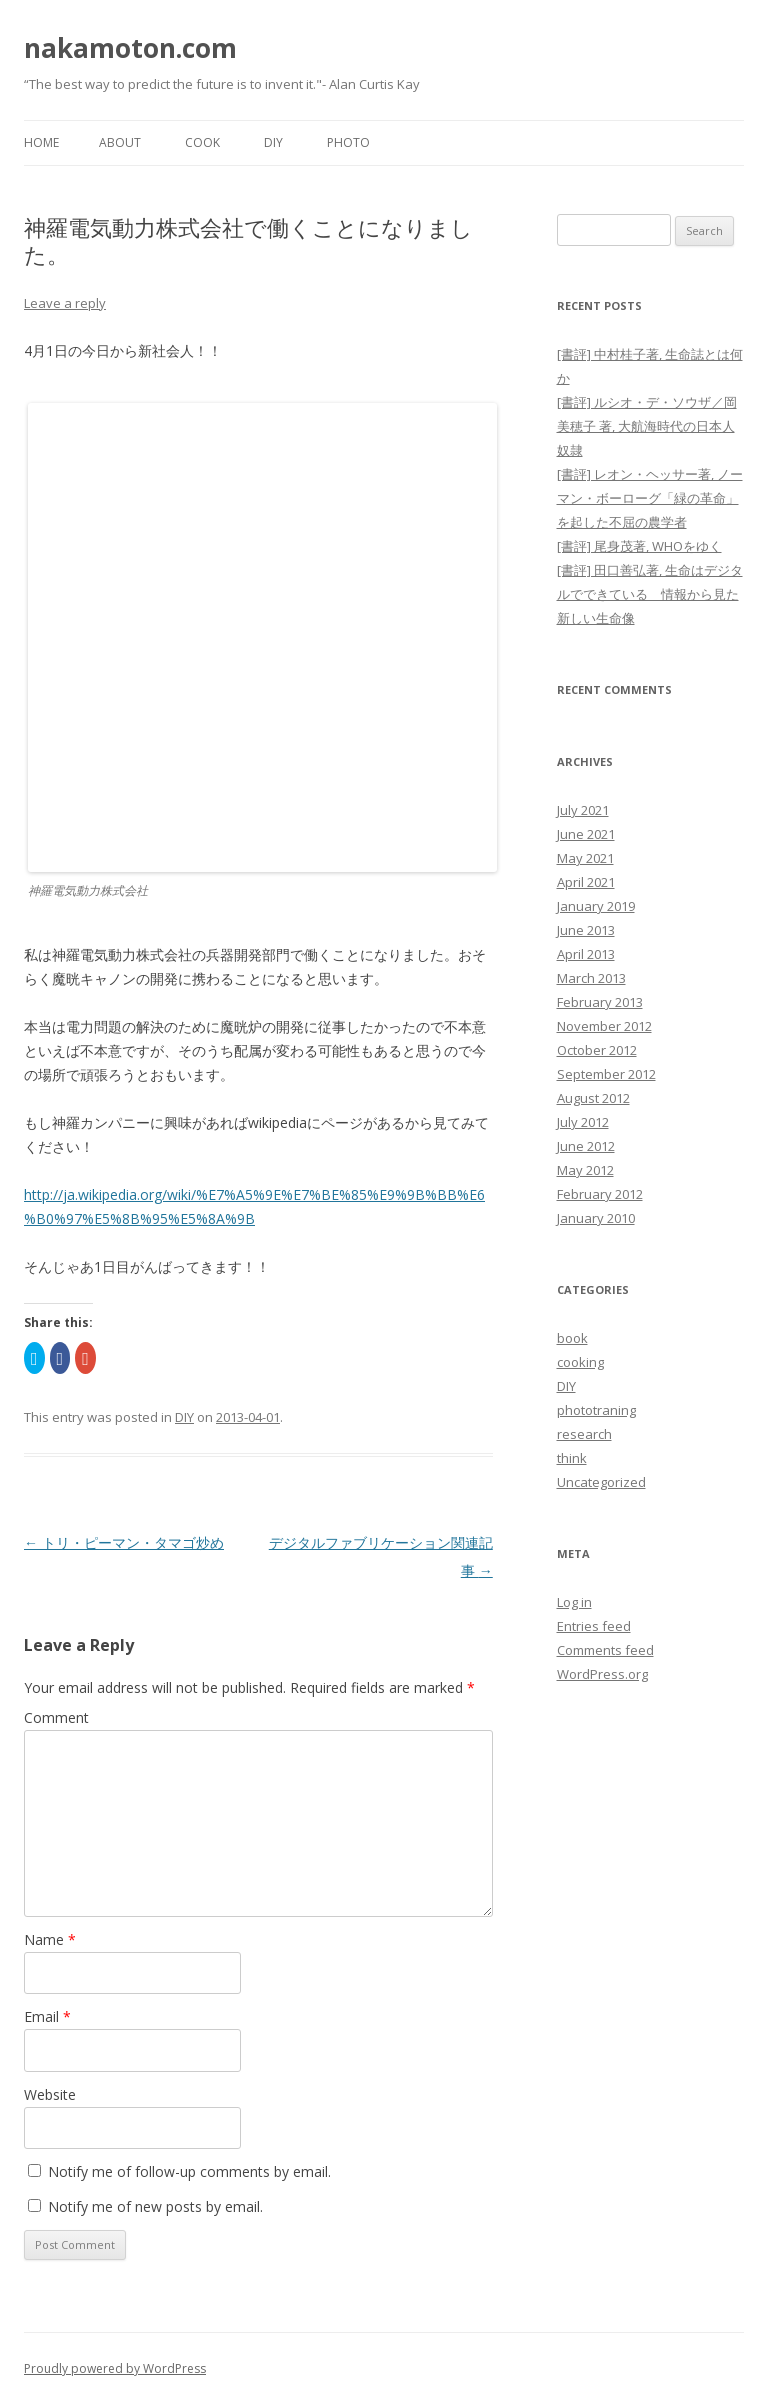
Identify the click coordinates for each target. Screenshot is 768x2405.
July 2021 (583, 810)
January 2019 (596, 906)
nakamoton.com (130, 48)
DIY (273, 142)
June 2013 (586, 930)
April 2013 (586, 954)
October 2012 (597, 1050)
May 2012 (585, 1170)
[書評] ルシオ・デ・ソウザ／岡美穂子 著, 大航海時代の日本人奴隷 (647, 426)
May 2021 (585, 858)
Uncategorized (601, 1482)
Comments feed (605, 1650)
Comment (56, 1717)
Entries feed (594, 1626)
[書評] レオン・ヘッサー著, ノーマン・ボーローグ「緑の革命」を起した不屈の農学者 (650, 498)
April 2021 (586, 882)
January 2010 (596, 1218)
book (572, 1338)
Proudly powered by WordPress (115, 2368)
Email (47, 2016)
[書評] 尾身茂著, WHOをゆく (639, 546)
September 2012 (606, 1074)
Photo (348, 142)
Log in (574, 1602)
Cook (202, 142)
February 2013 (600, 1002)
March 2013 (591, 978)
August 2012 (593, 1098)
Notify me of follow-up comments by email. (189, 2171)
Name (50, 1939)
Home (41, 142)
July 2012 (583, 1122)
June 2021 (586, 834)
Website (50, 2094)
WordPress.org (602, 1674)
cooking (580, 1362)
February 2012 (600, 1194)
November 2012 (604, 1026)
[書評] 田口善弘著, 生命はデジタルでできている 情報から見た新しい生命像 (650, 594)
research (584, 1434)
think (572, 1458)
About (120, 142)
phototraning (596, 1410)
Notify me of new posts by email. (155, 2206)
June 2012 (586, 1146)
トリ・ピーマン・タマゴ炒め (124, 1542)
